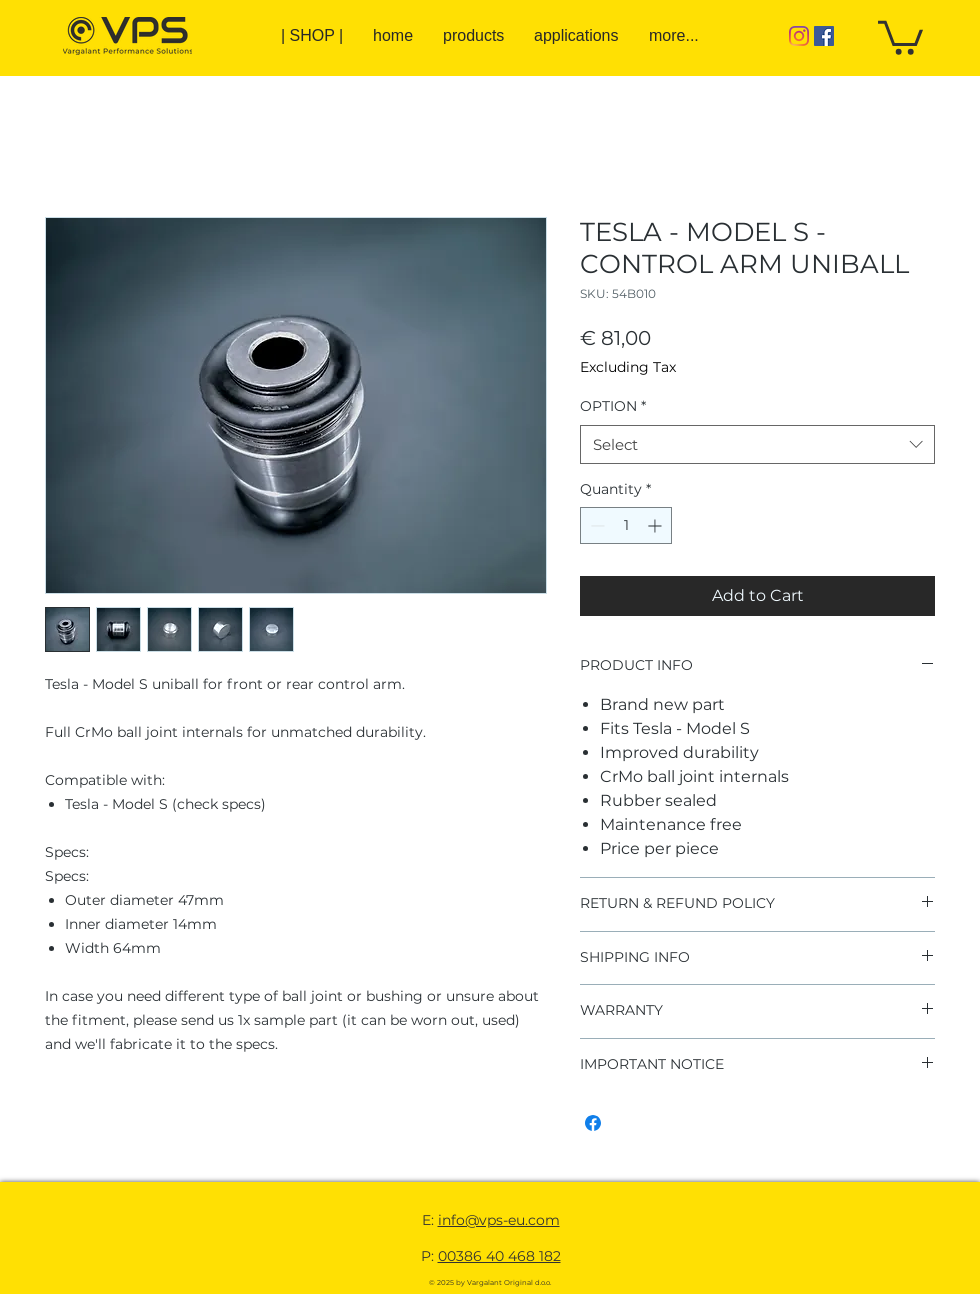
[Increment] (656, 525)
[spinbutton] (626, 525)
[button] (900, 36)
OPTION (613, 406)
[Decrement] (595, 525)
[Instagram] (799, 36)
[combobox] (757, 444)
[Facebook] (824, 36)
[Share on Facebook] (593, 1123)
